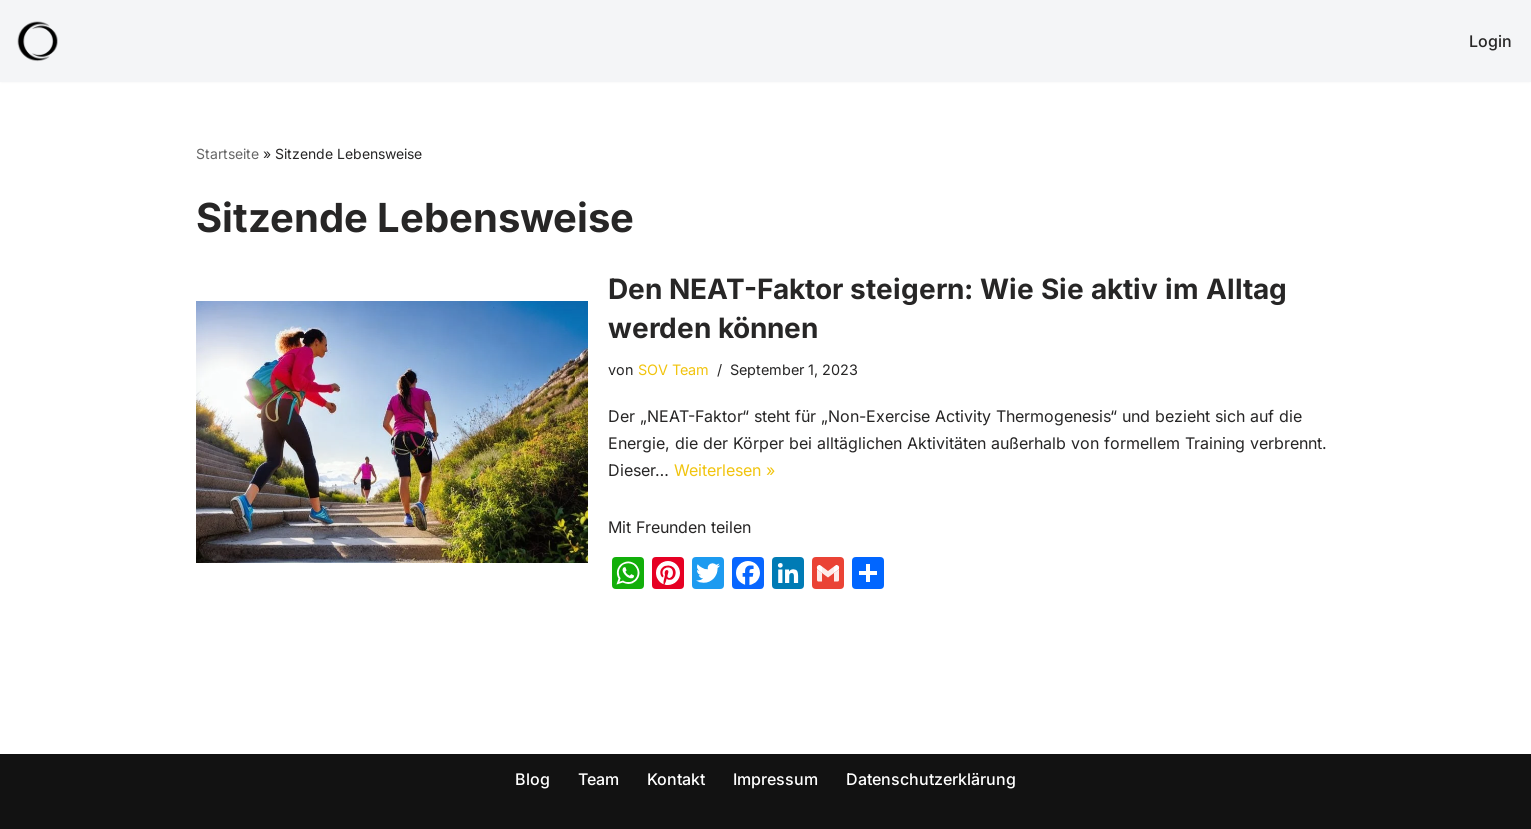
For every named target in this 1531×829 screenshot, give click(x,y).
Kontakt (676, 779)
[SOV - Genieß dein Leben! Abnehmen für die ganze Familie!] (38, 41)
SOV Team (673, 369)
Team (598, 779)
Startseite (227, 153)
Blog (532, 779)
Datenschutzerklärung (931, 779)
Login (1490, 41)
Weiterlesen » (724, 470)
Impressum (775, 779)
